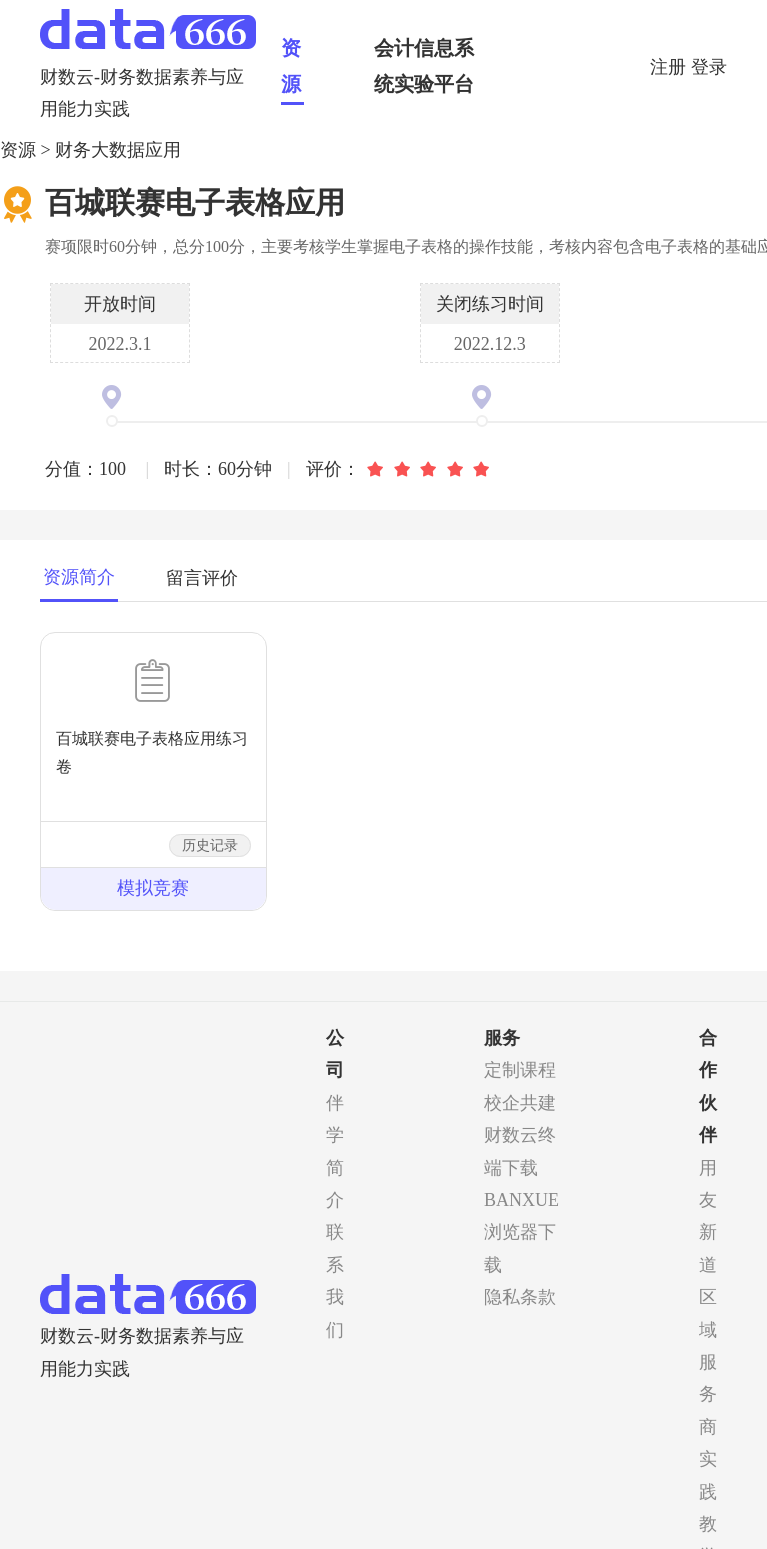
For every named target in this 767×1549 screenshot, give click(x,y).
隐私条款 (520, 1297)
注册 (670, 67)
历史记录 (210, 845)
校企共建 (520, 1103)
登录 (709, 67)
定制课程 (520, 1070)
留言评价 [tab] (202, 578)
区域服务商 (708, 1362)
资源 (291, 66)
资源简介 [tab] (79, 577)
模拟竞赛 (153, 888)
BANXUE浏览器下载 (521, 1232)
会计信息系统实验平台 (424, 66)
